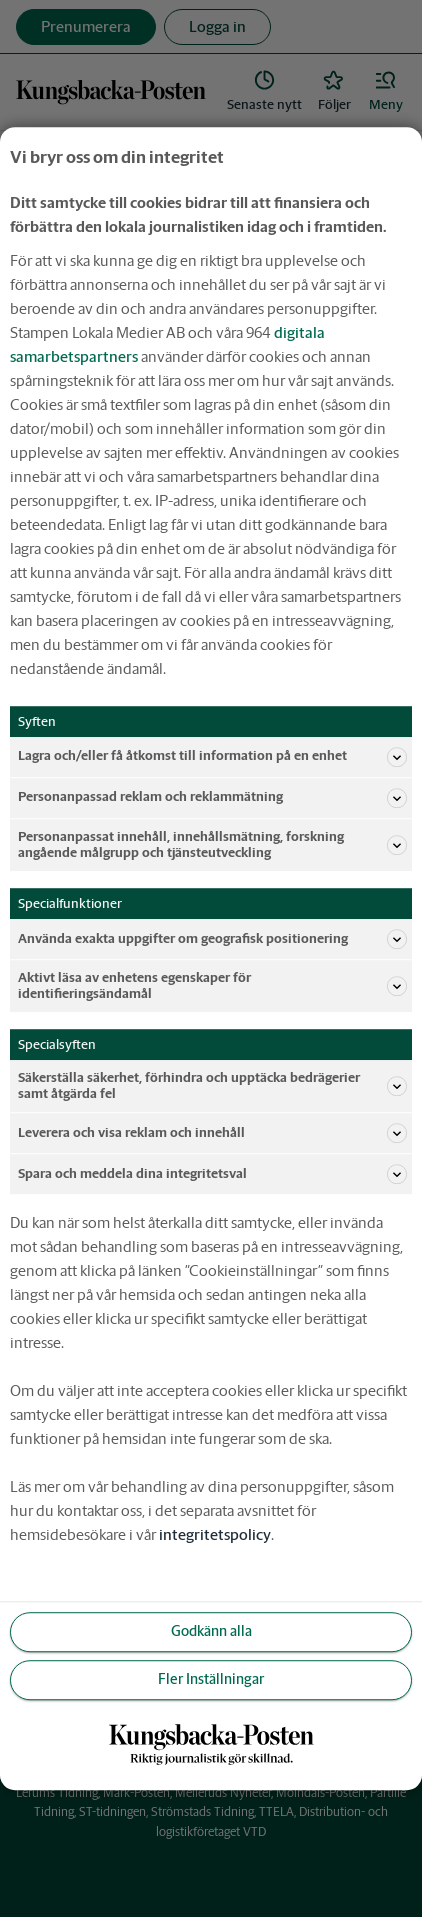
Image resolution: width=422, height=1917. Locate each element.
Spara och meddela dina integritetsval (212, 1174)
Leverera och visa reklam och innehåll (212, 1133)
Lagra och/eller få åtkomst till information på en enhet (212, 757)
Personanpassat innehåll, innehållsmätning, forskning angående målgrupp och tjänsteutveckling (212, 844)
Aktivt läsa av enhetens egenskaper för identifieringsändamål (212, 985)
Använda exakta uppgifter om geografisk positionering (212, 939)
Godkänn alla (211, 1632)
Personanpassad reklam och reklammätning (212, 798)
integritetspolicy (215, 1534)
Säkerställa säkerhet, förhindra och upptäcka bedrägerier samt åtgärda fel (212, 1085)
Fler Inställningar (211, 1680)
